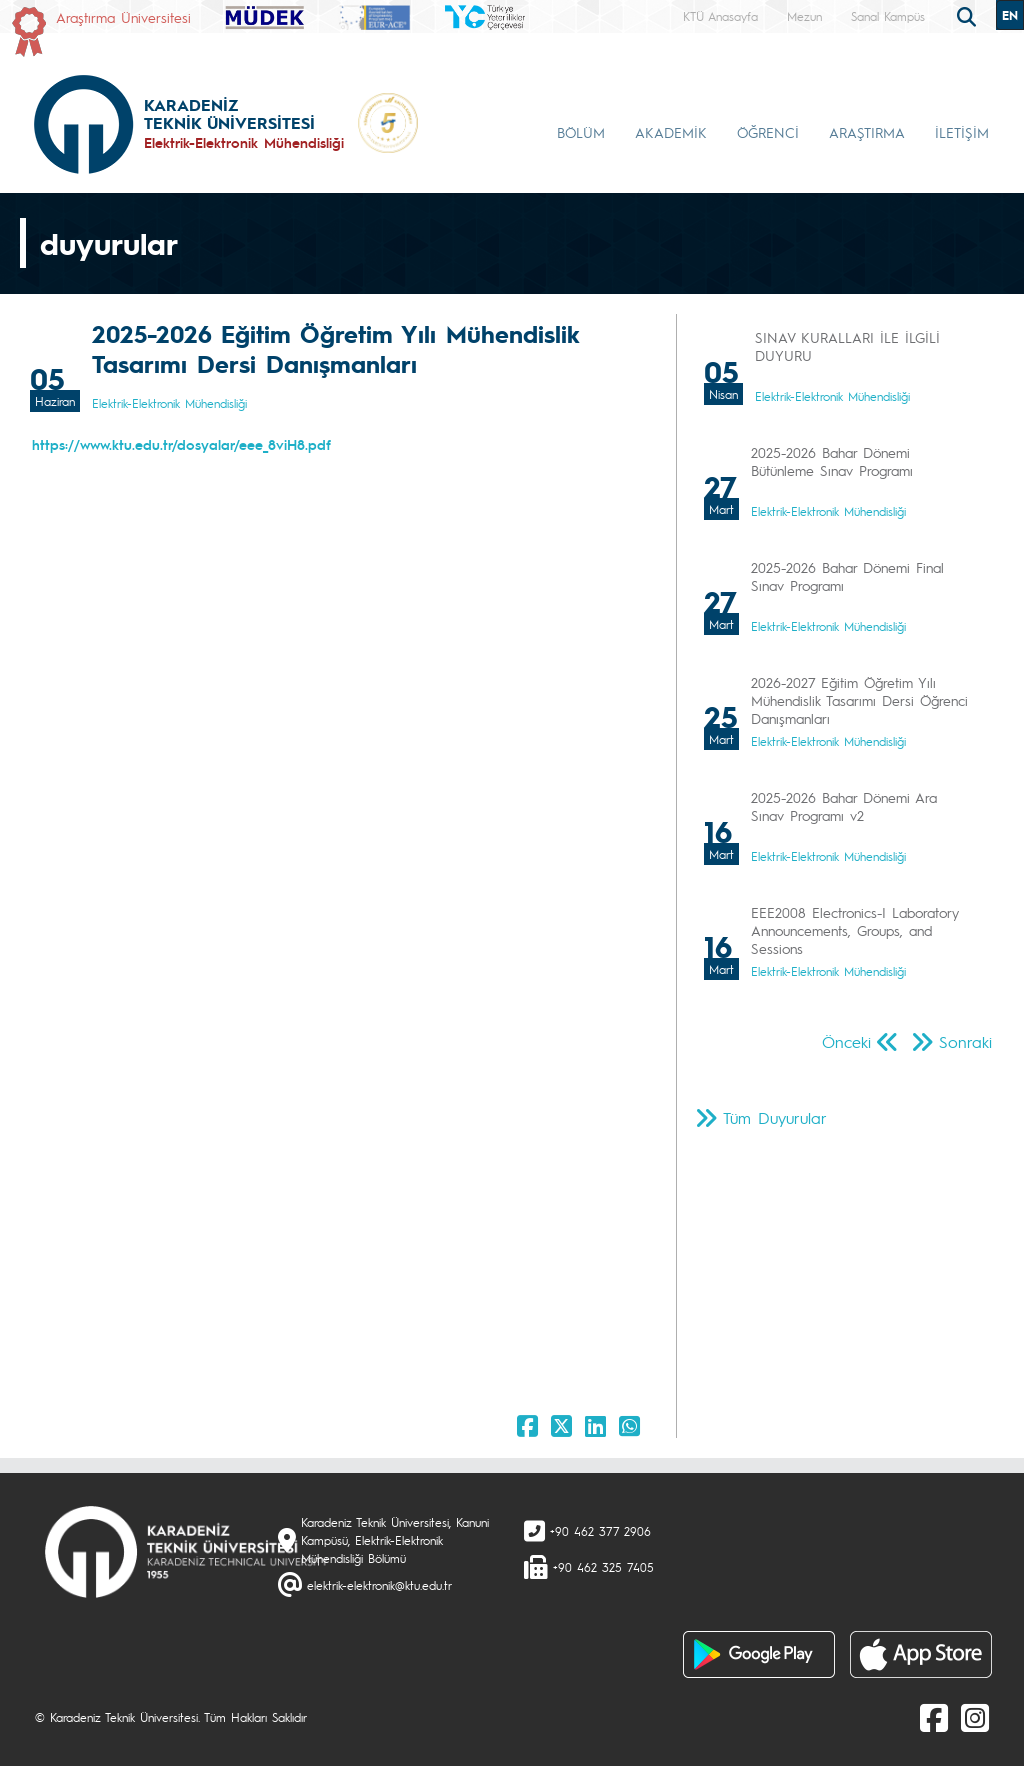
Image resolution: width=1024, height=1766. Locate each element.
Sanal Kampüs (888, 16)
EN (1010, 15)
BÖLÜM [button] (581, 132)
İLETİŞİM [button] (962, 132)
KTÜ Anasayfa (720, 16)
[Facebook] (934, 1717)
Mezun (804, 16)
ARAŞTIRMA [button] (867, 132)
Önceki (846, 1041)
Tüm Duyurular (775, 1117)
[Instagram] (975, 1717)
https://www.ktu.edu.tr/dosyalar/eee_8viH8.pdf (181, 444)
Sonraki (965, 1041)
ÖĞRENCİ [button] (768, 132)
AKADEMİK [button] (671, 132)
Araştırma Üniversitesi (123, 17)
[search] (969, 15)
